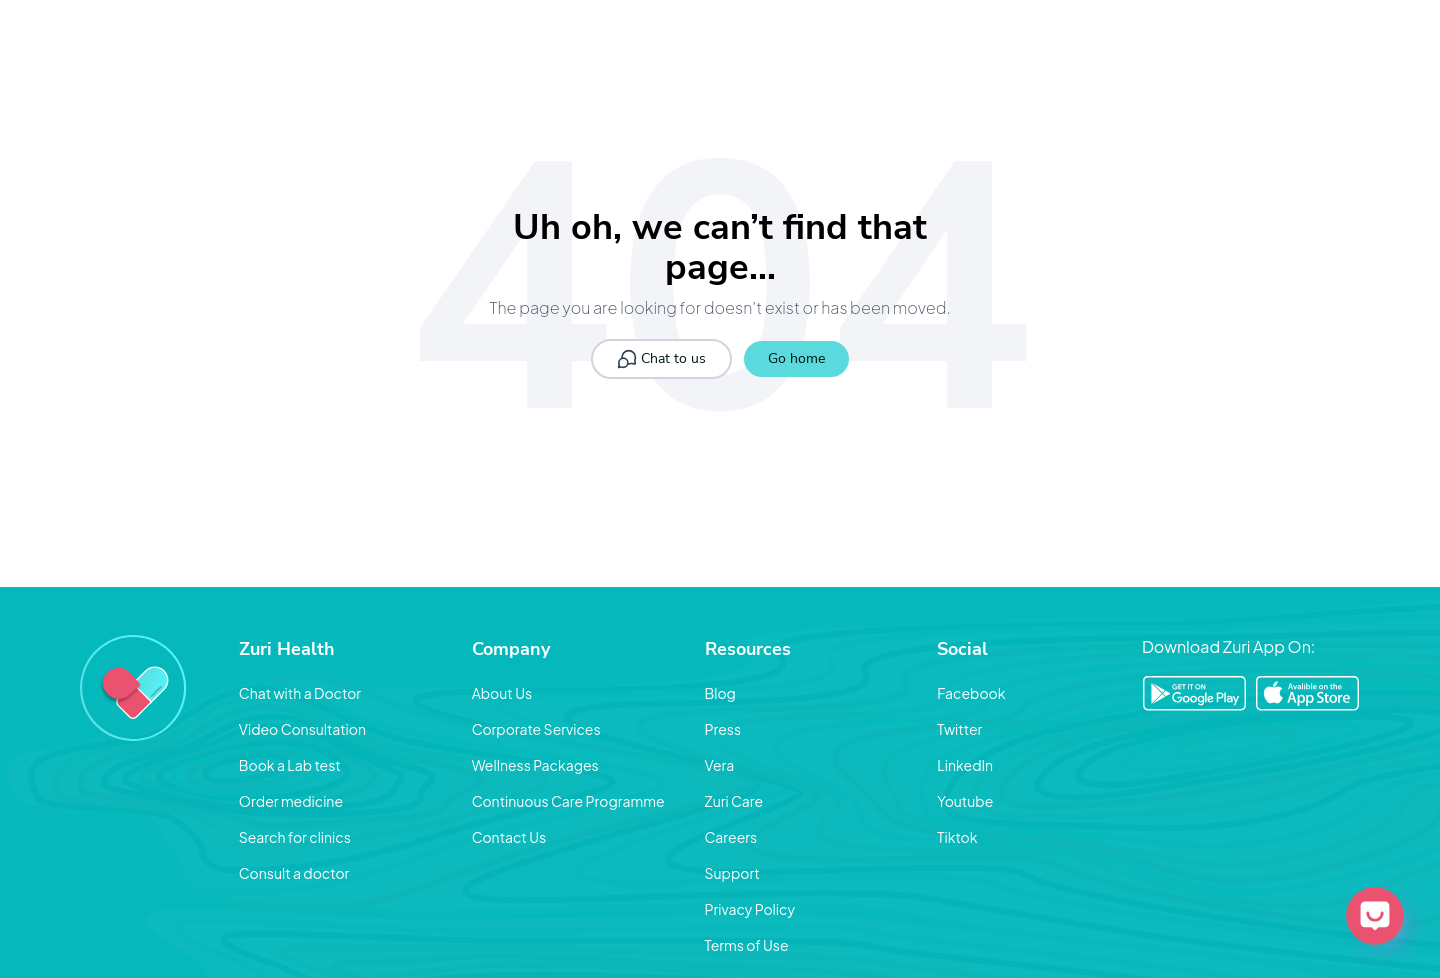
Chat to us (661, 359)
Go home (796, 358)
